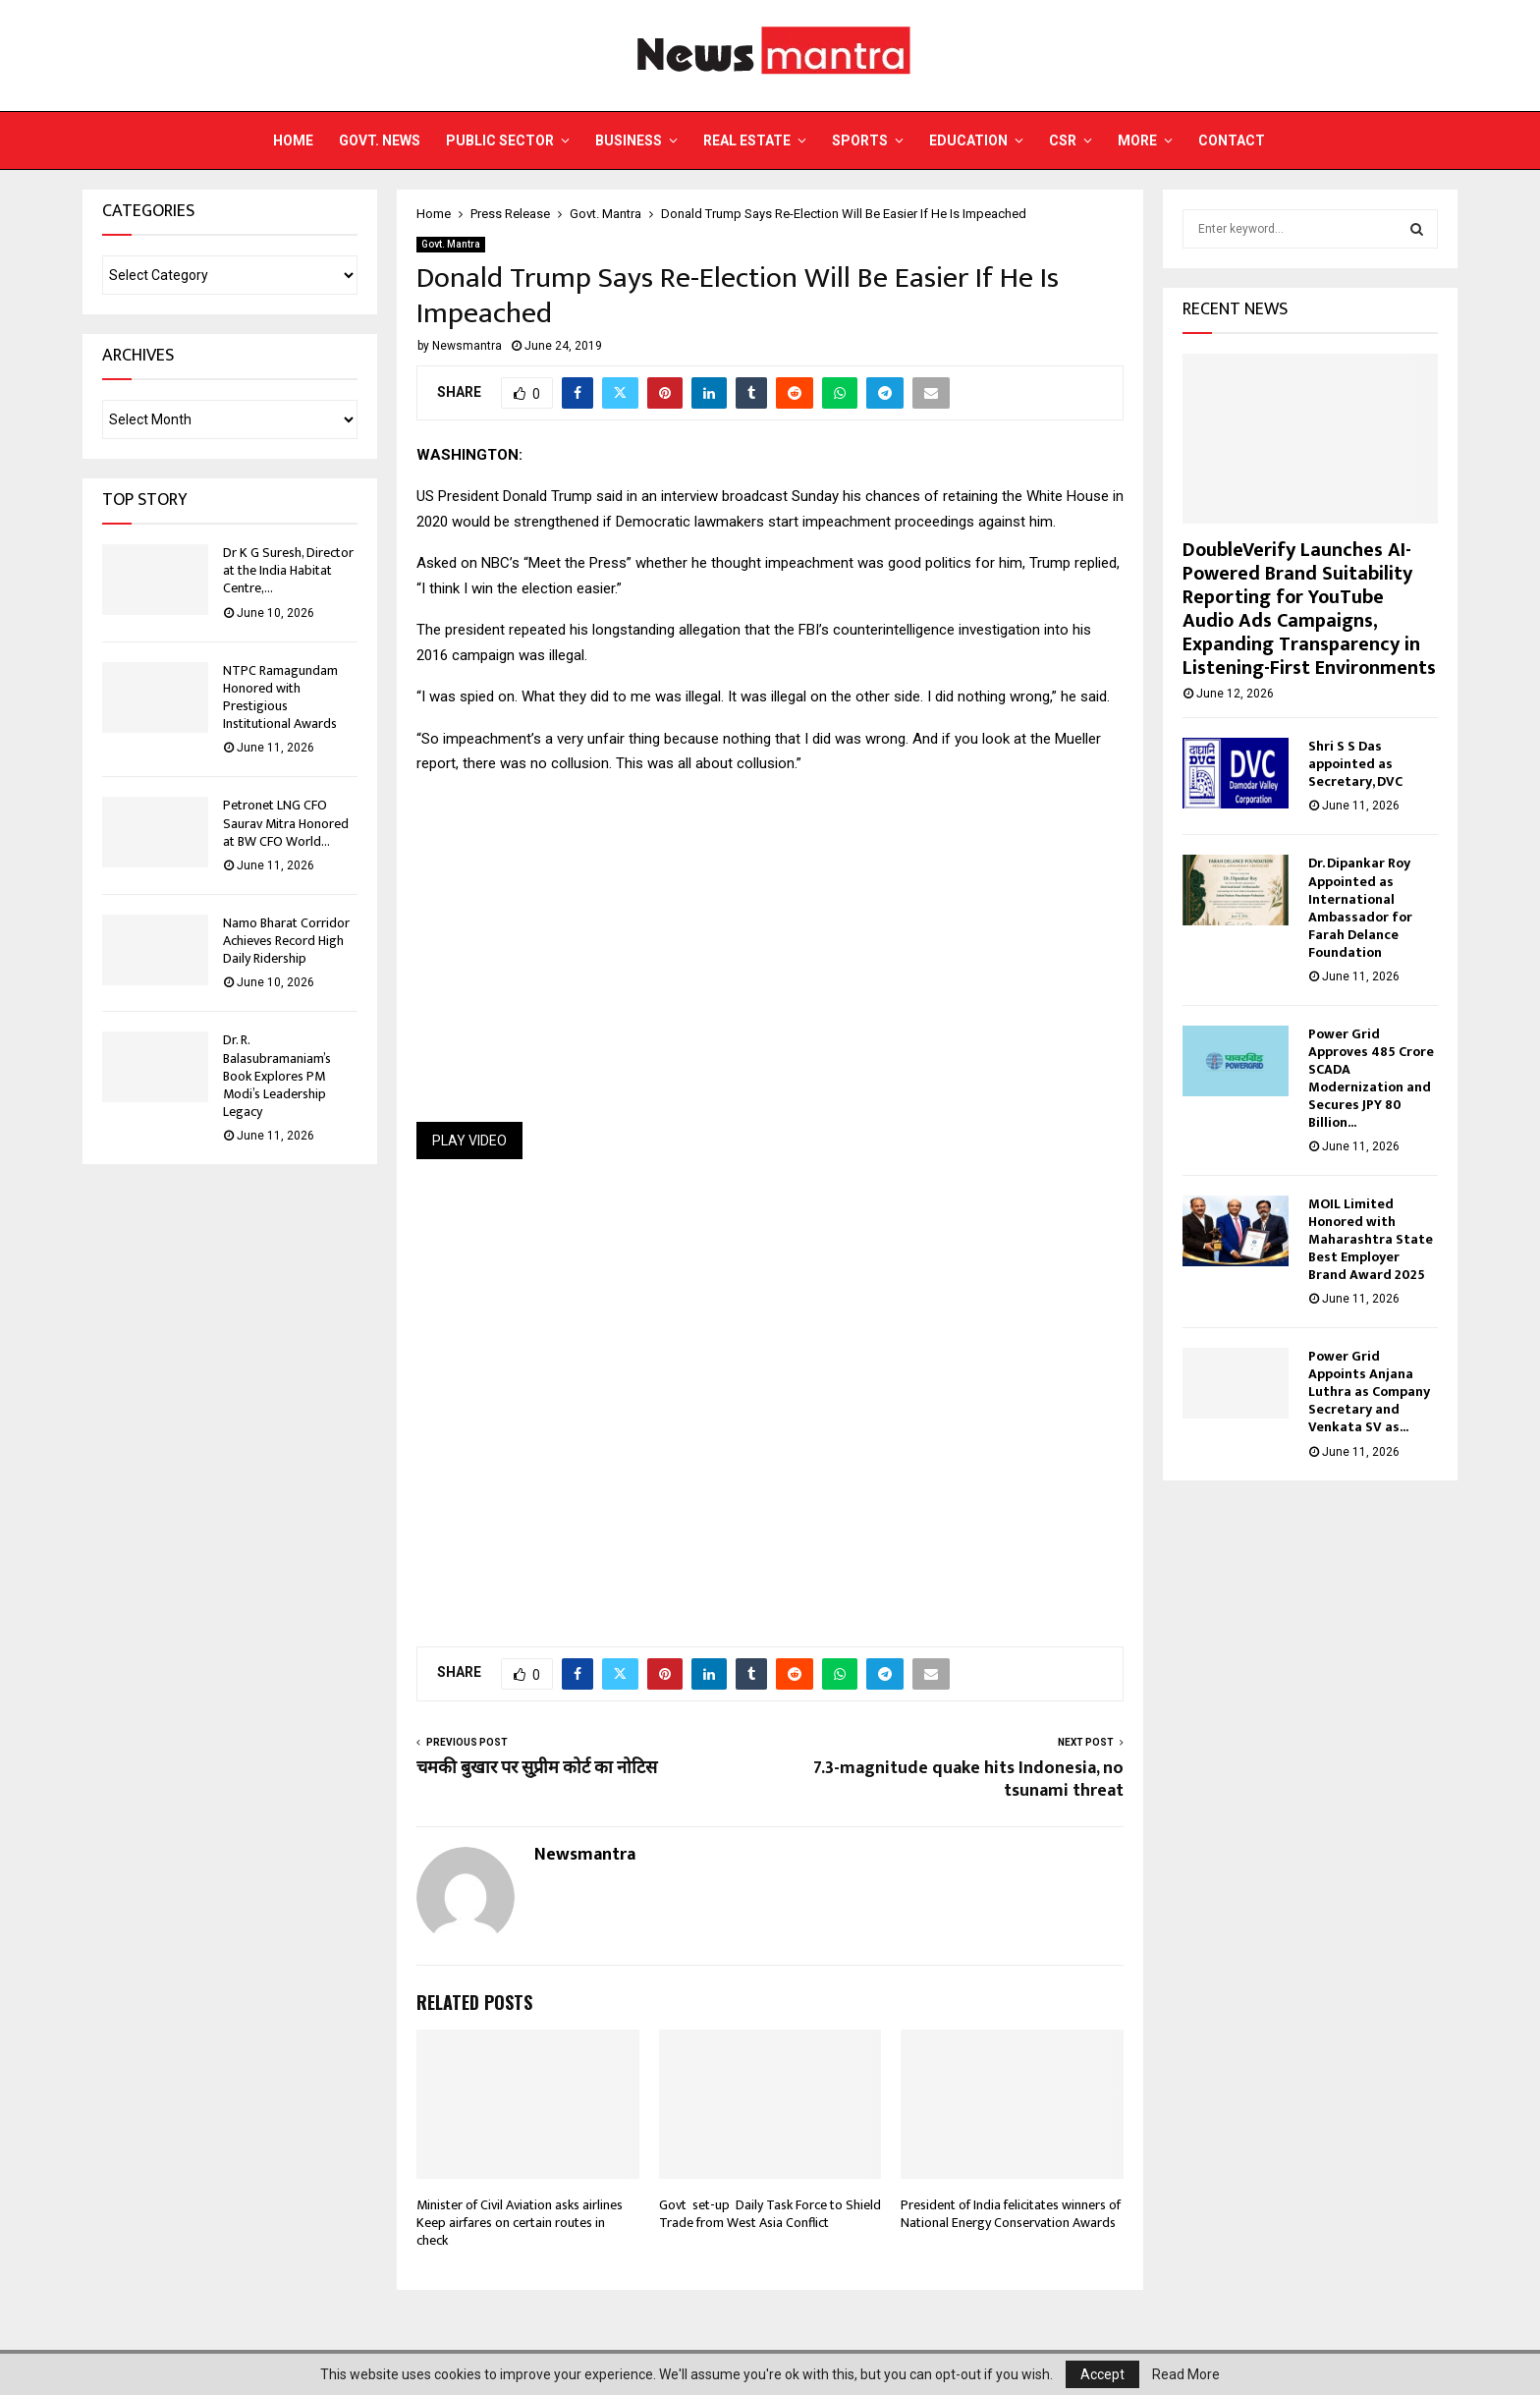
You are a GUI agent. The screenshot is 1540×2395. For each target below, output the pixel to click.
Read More (1186, 2374)
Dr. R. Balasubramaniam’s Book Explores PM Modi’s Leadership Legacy (277, 1076)
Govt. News (379, 140)
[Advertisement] (770, 1391)
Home (293, 140)
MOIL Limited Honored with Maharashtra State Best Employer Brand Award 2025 (1370, 1239)
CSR (1062, 140)
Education (968, 140)
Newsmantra (467, 346)
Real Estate (747, 140)
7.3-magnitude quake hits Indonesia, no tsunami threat (968, 1780)
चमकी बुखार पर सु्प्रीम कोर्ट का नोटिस (536, 1768)
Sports (860, 140)
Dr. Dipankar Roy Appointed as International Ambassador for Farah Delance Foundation (1360, 907)
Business (628, 140)
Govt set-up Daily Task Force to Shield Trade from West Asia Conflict (770, 2214)
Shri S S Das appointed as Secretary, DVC (1355, 764)
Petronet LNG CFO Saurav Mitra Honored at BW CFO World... (286, 823)
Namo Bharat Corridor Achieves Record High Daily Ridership (286, 941)
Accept (1102, 2374)
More (1137, 140)
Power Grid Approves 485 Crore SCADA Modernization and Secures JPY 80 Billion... (1371, 1078)
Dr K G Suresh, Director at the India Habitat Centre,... (288, 570)
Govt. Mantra (450, 244)
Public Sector (500, 140)
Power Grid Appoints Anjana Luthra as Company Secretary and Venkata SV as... (1369, 1391)
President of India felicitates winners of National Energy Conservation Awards (1011, 2214)
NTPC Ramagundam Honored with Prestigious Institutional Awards (280, 697)
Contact (1231, 140)
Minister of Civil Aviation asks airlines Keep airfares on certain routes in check (519, 2223)
